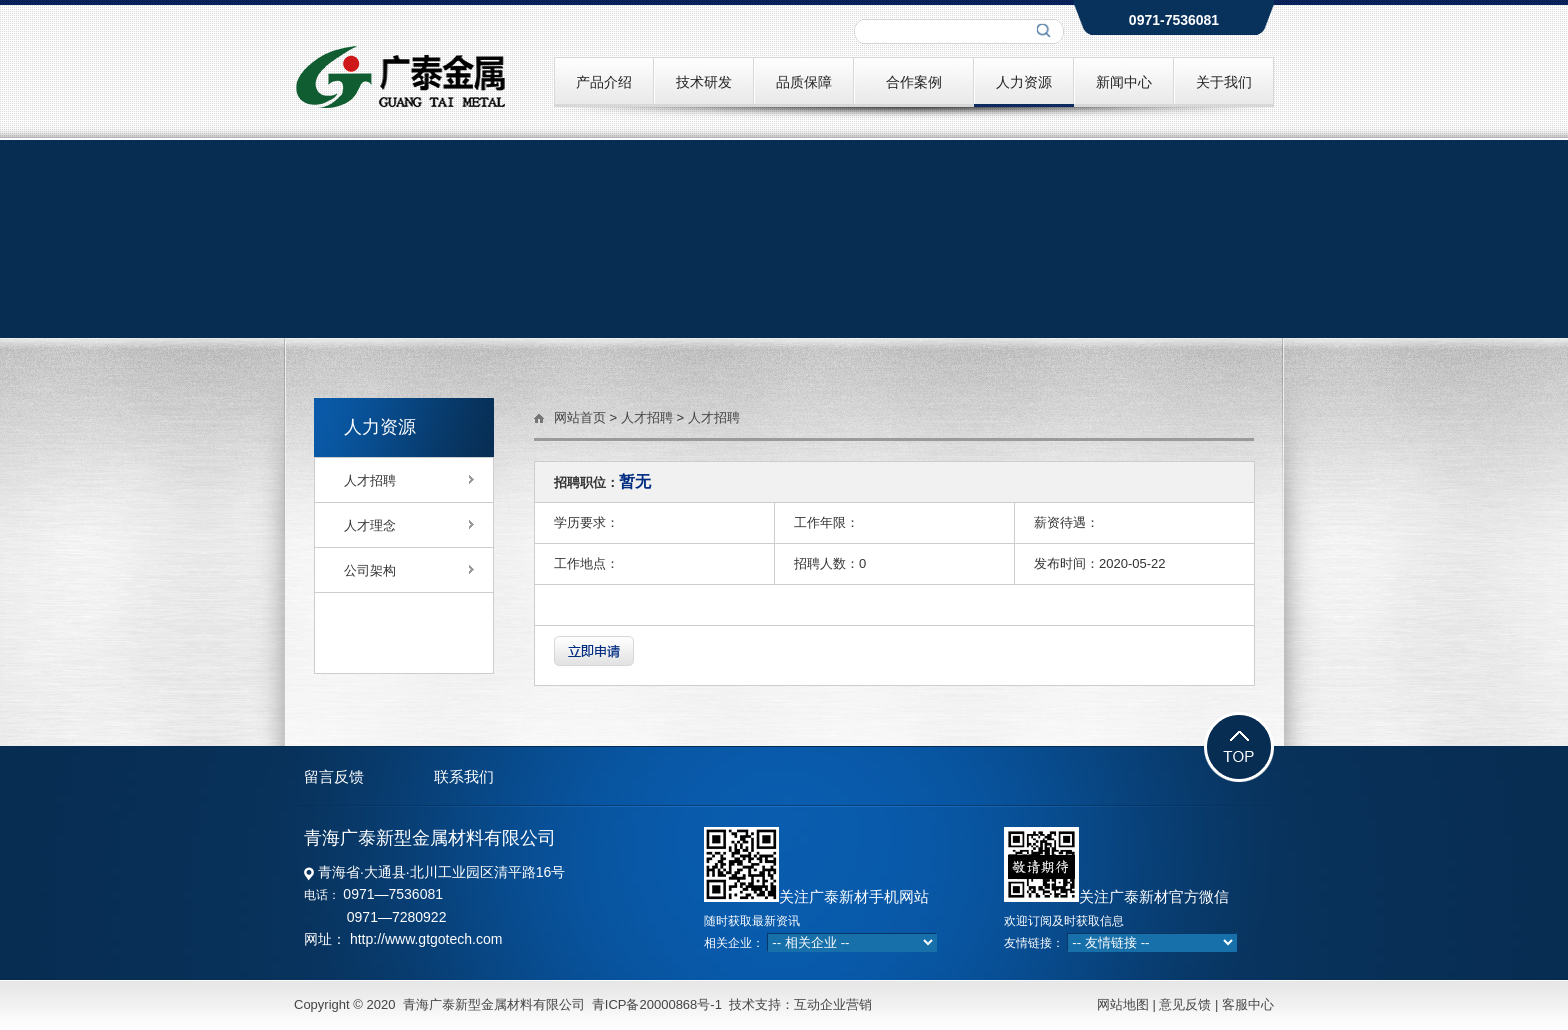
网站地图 (1123, 1004)
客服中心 (1246, 1004)
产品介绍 (604, 82)
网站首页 (580, 417)
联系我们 (464, 776)
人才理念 (370, 525)
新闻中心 (1124, 82)
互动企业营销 (833, 1004)
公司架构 (370, 570)
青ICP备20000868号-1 (657, 1004)
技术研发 (704, 82)
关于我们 (1224, 82)
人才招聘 (370, 480)
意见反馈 (1185, 1004)
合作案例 (914, 82)
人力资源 (1024, 82)
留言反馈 (334, 776)
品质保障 (804, 82)
